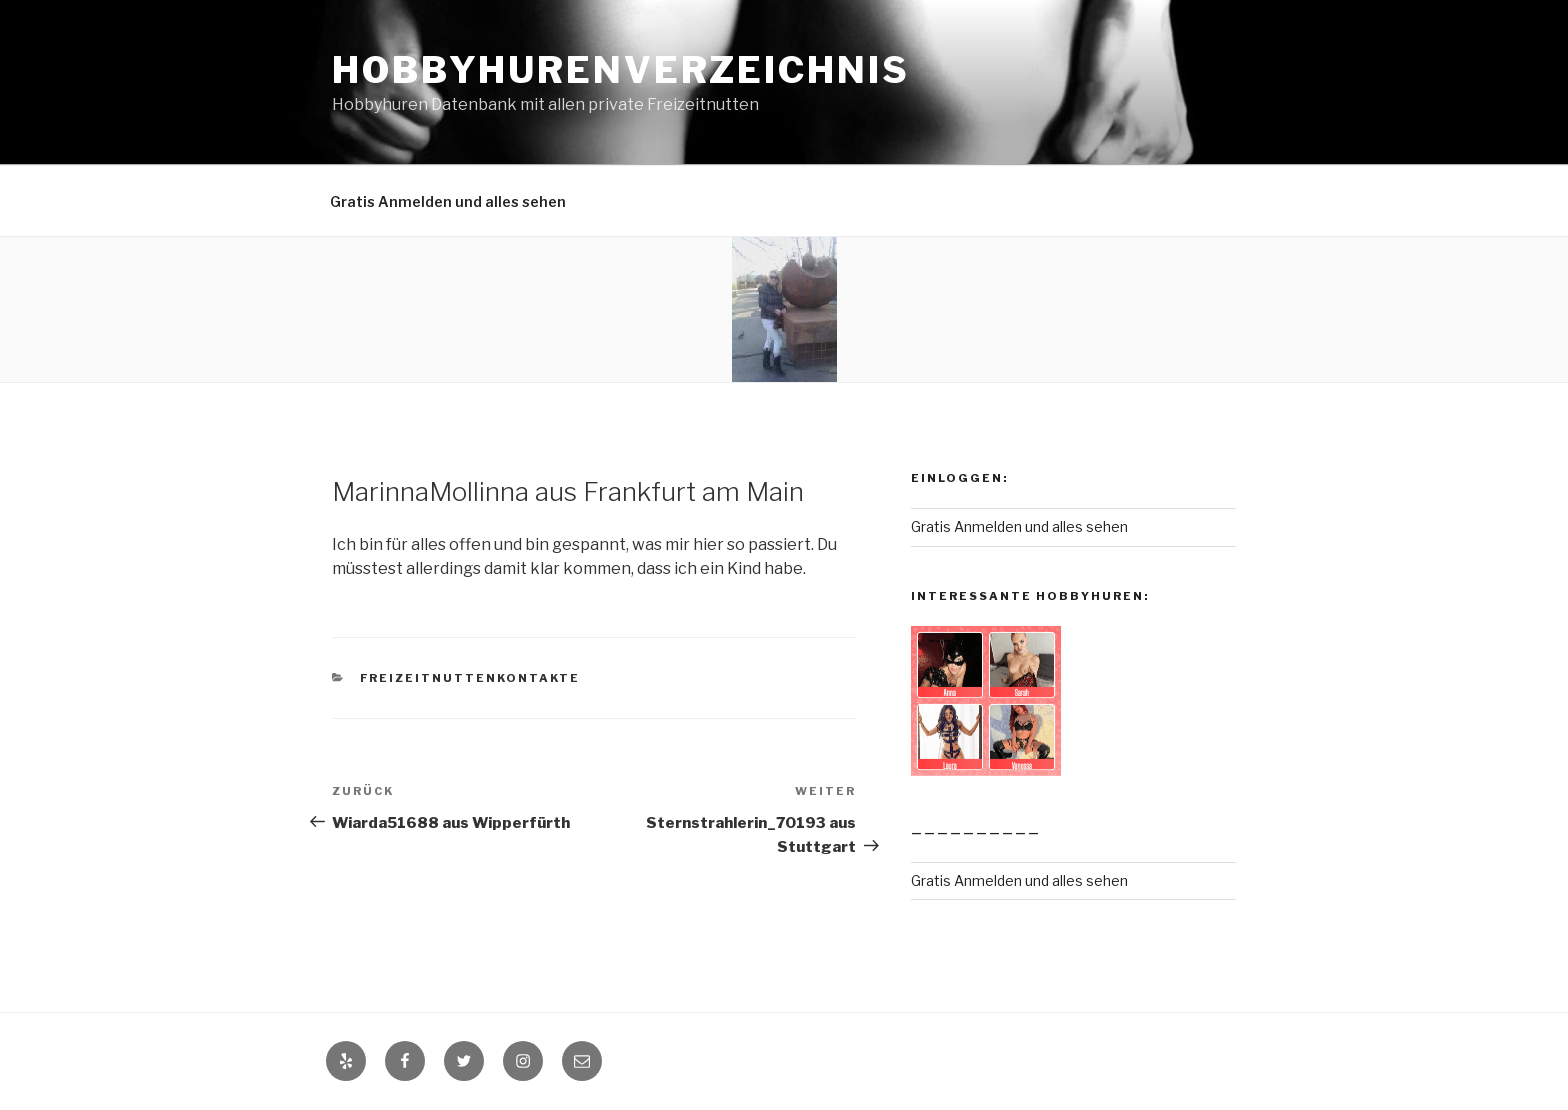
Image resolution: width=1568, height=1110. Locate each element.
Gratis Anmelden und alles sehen (448, 201)
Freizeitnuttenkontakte (470, 678)
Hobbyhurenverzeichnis (620, 70)
